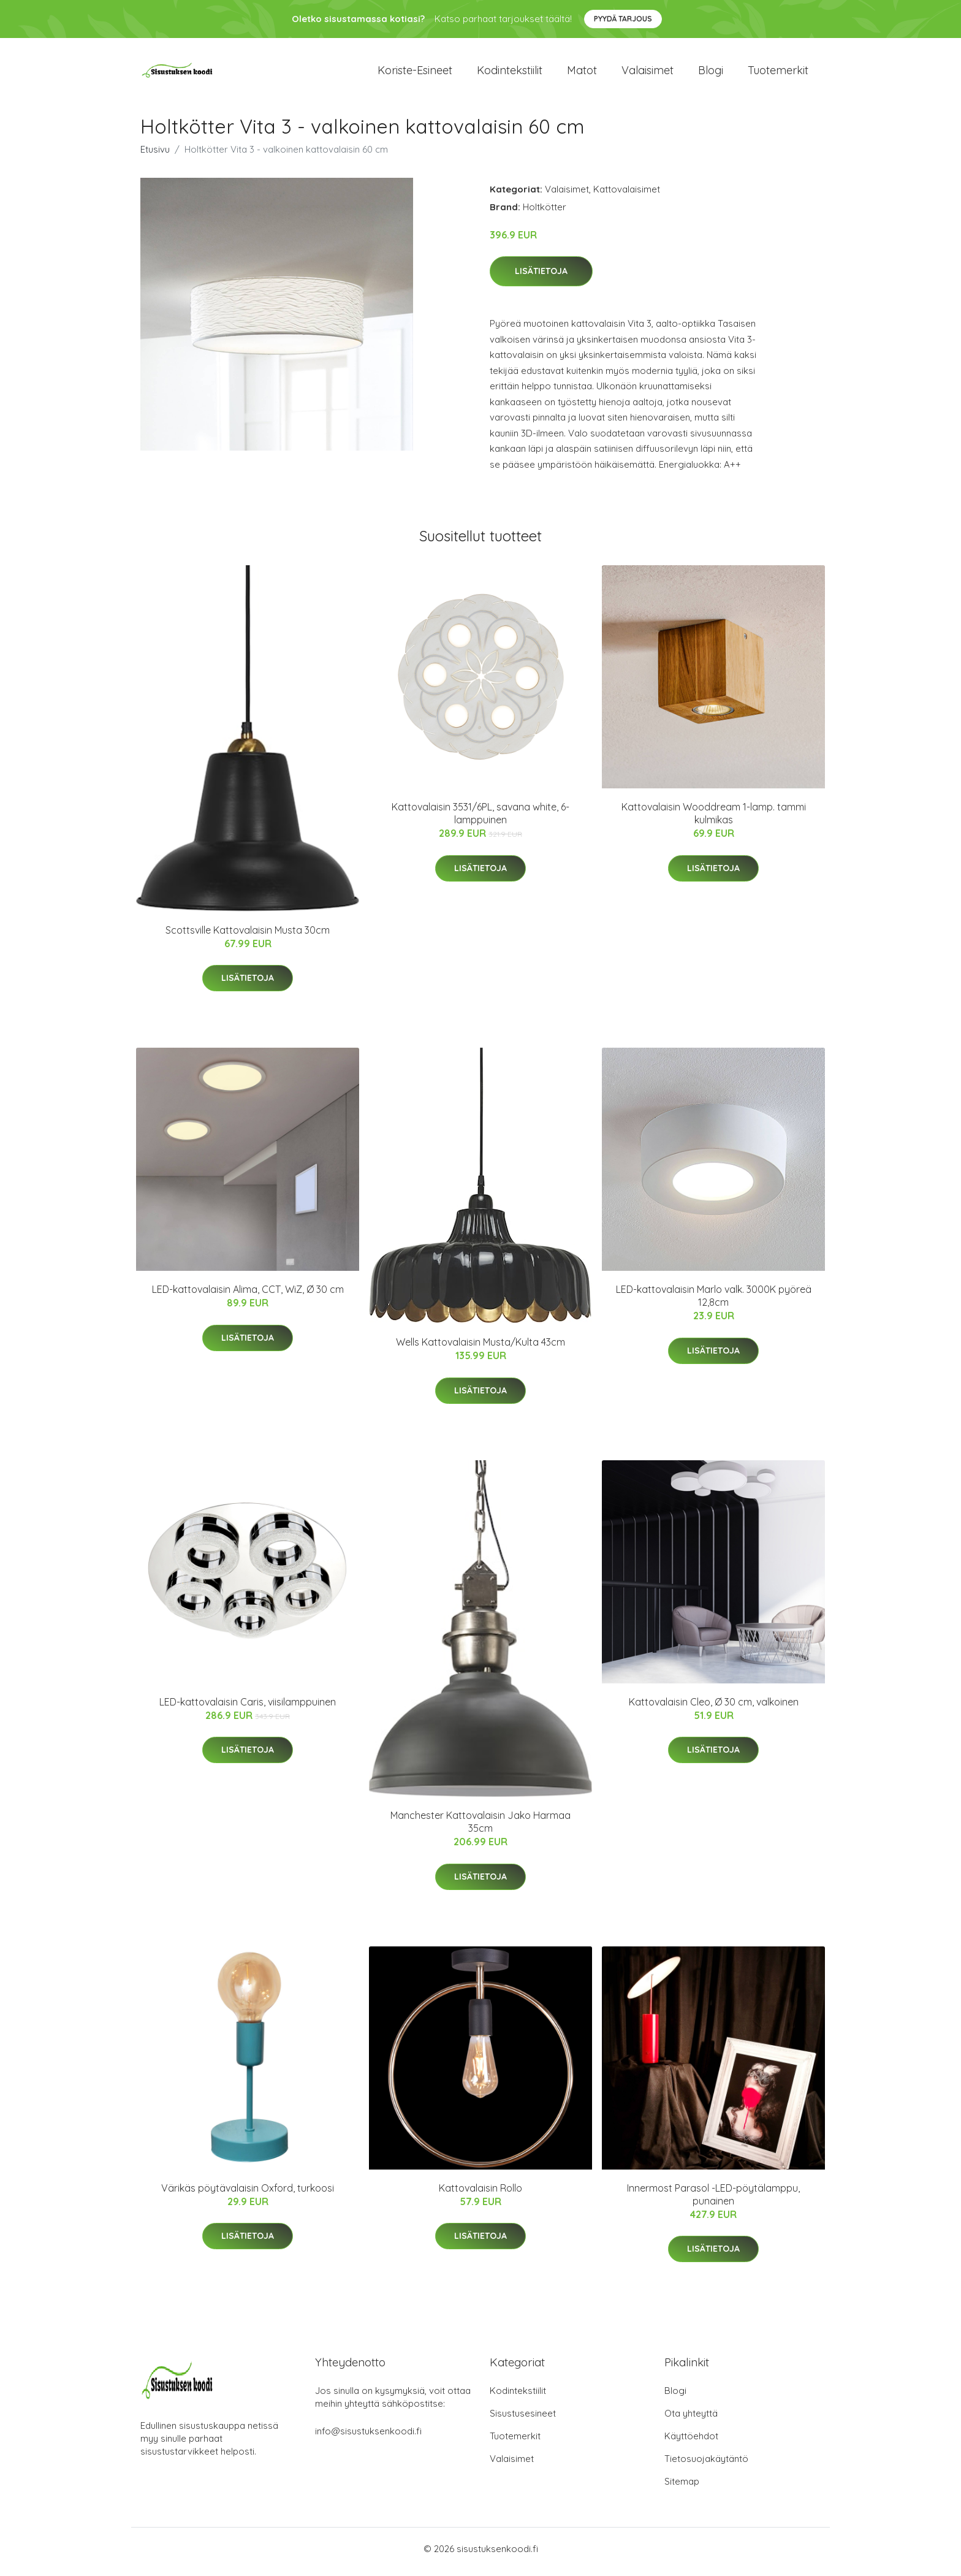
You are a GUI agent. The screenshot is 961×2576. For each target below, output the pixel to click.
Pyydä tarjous (623, 18)
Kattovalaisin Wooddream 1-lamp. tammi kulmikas (713, 820)
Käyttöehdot (691, 2442)
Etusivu (155, 155)
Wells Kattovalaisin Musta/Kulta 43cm (480, 1349)
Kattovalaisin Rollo (480, 2194)
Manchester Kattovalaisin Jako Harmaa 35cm (480, 1828)
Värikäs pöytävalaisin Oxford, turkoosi (247, 2194)
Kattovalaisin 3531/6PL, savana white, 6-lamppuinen (480, 820)
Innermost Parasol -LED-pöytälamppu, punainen (713, 2200)
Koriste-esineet (415, 73)
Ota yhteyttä (691, 2419)
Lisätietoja (541, 277)
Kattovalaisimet (626, 195)
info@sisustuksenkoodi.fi (368, 2437)
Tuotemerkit (778, 73)
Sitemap (681, 2487)
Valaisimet (647, 73)
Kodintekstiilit (509, 73)
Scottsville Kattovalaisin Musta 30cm (247, 936)
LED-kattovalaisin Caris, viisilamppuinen (247, 1708)
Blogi (710, 73)
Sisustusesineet (523, 2419)
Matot (582, 73)
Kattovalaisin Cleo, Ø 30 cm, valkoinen (714, 1708)
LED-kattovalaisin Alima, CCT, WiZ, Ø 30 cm (248, 1296)
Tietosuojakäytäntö (706, 2465)
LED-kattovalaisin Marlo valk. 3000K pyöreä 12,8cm (713, 1302)
